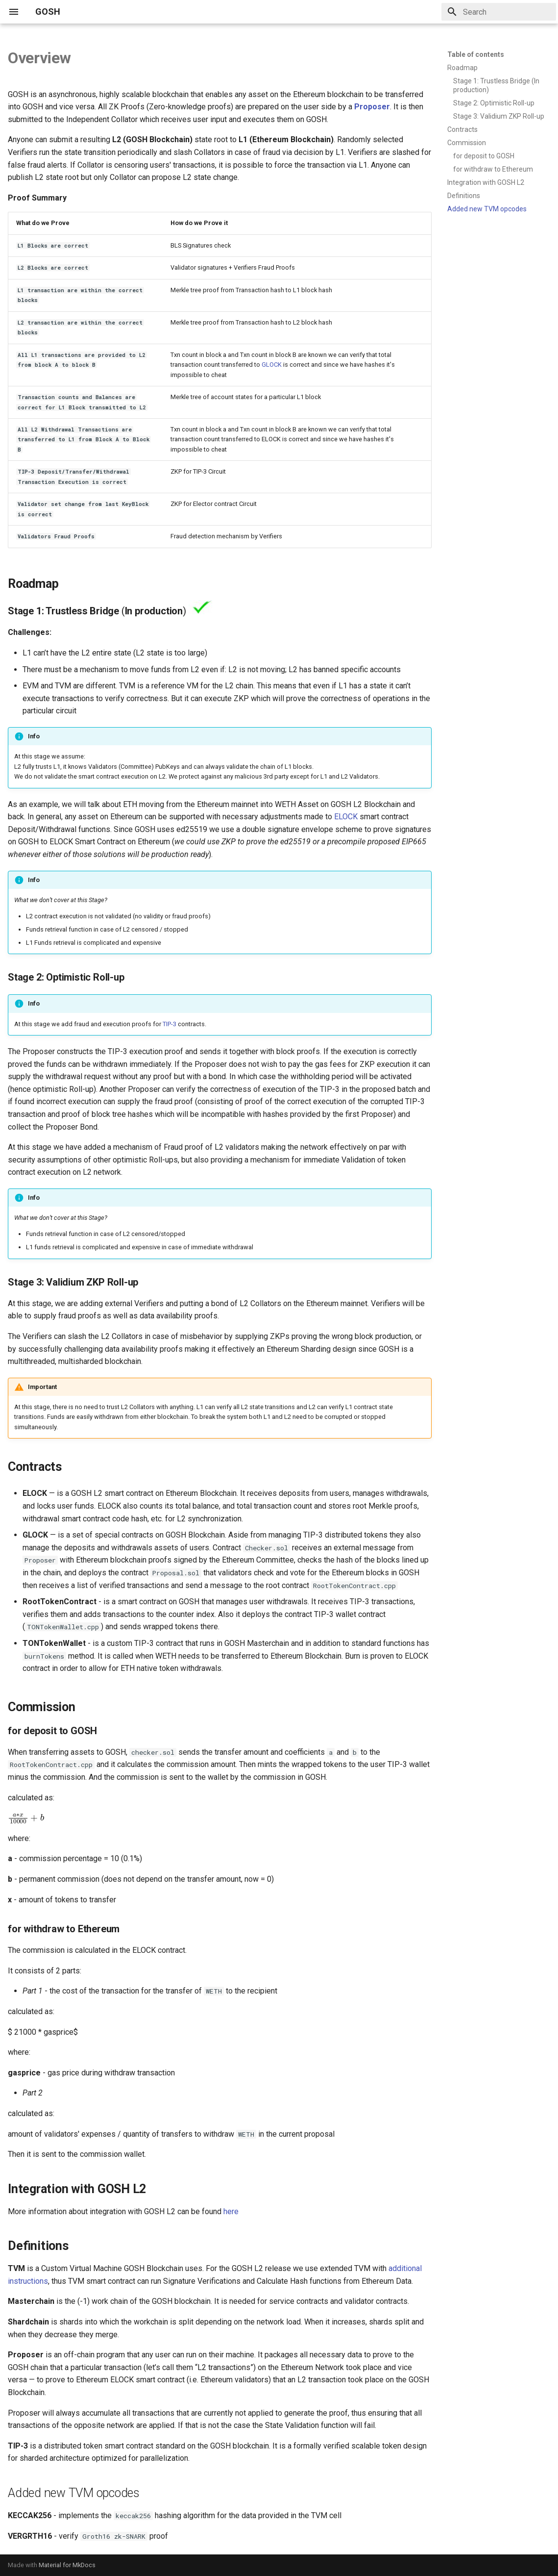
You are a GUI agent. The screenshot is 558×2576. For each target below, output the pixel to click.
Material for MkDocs (67, 2565)
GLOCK (272, 364)
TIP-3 (169, 1024)
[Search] (498, 12)
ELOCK (346, 816)
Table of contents (475, 54)
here (231, 2211)
